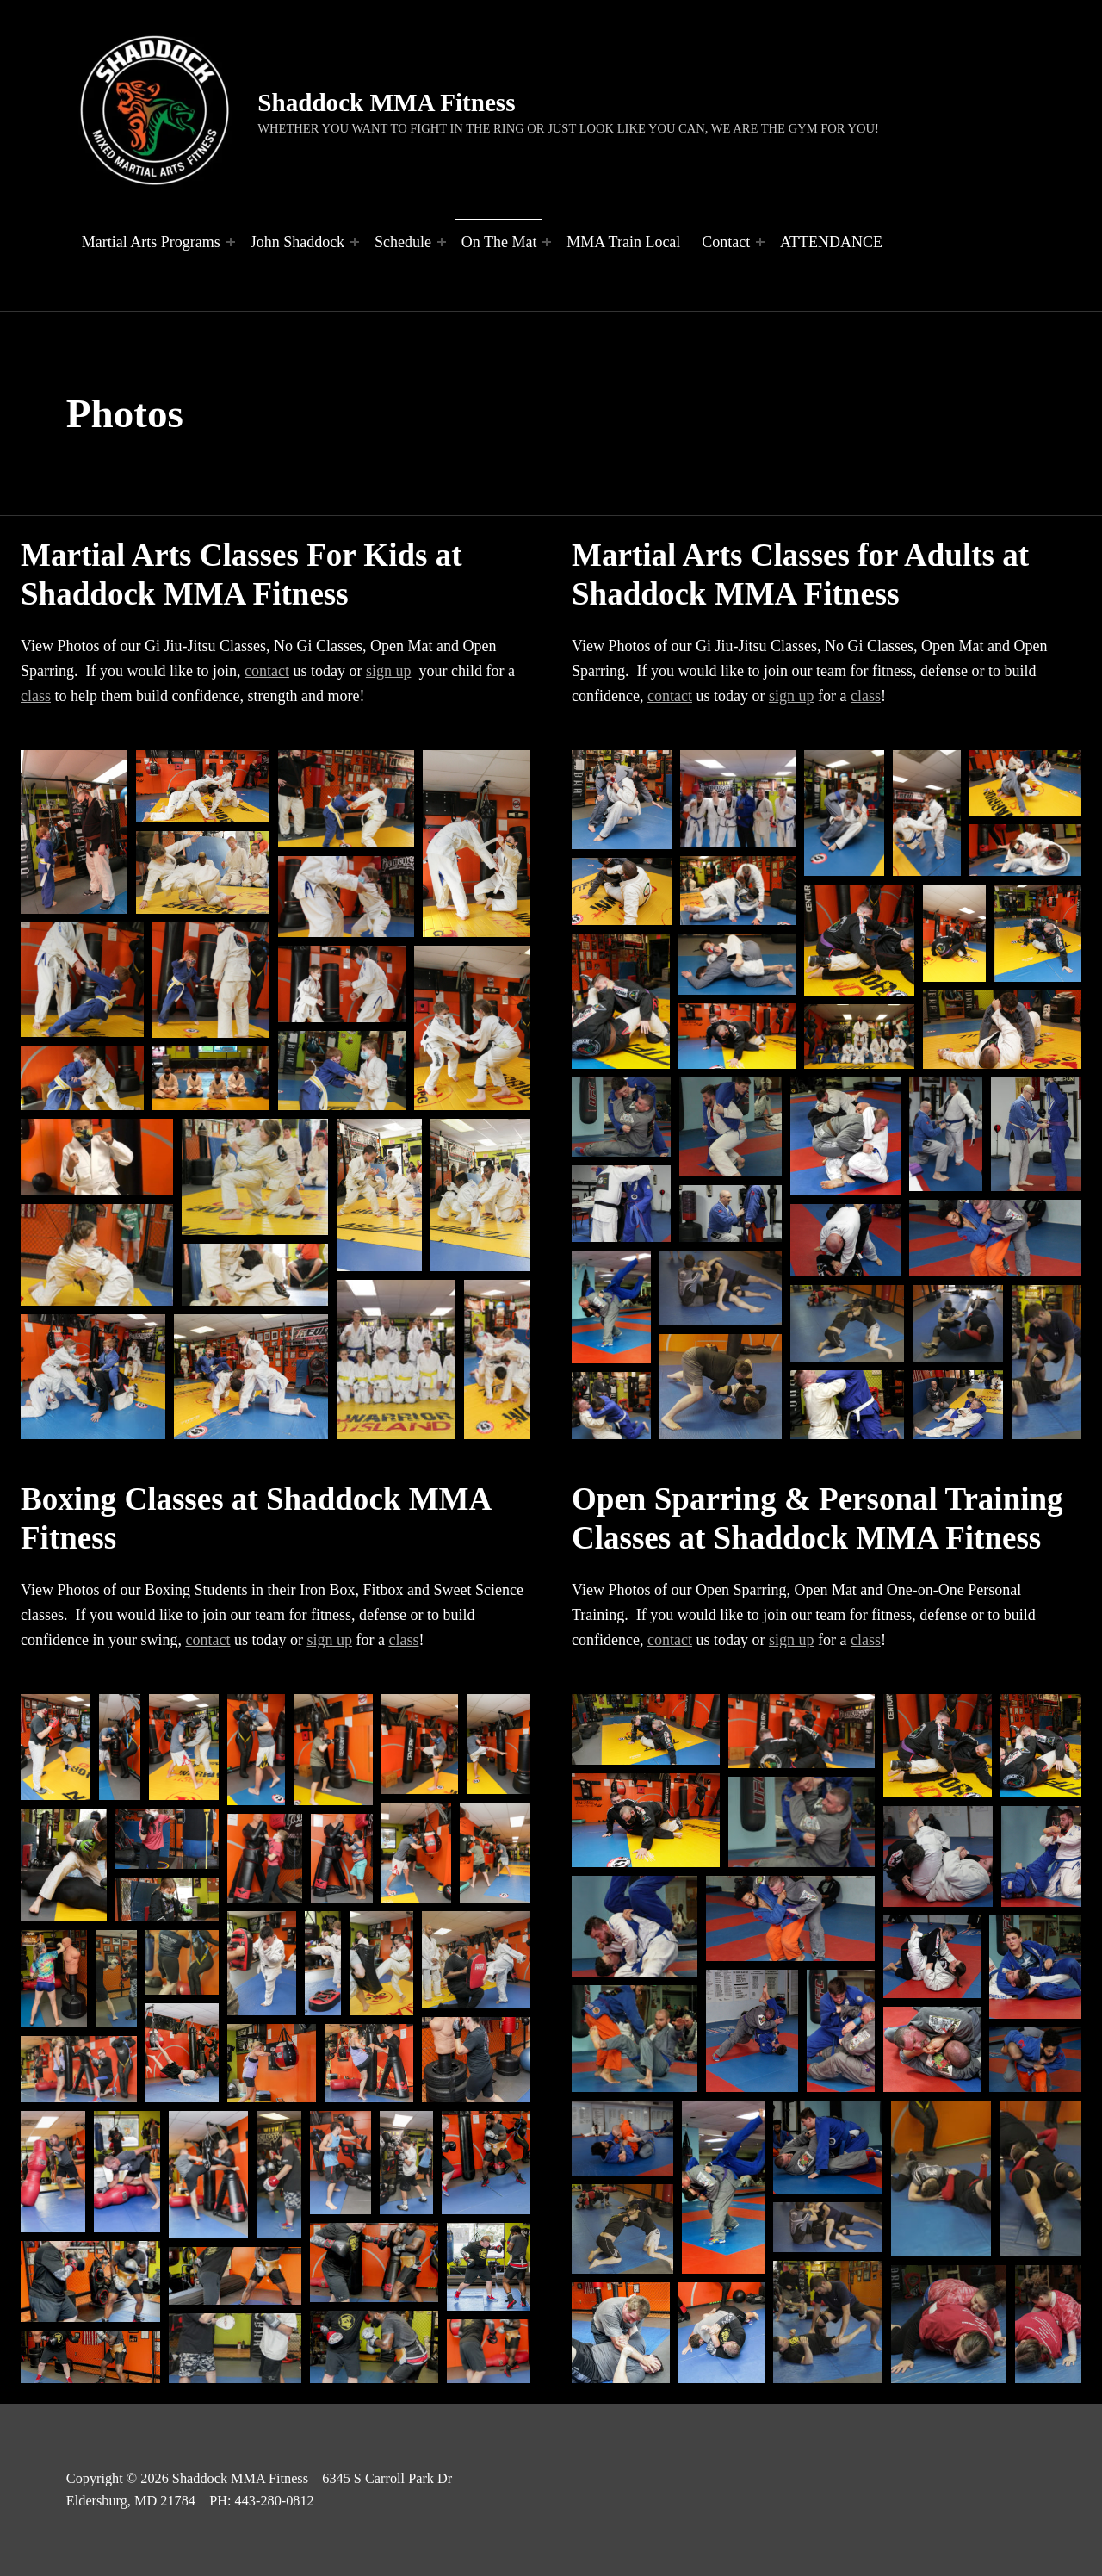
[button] (74, 832)
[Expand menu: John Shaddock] (354, 242)
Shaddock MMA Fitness (386, 102)
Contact (726, 242)
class (36, 696)
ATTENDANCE (831, 242)
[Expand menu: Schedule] (441, 242)
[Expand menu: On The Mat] (546, 242)
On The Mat (499, 242)
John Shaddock (298, 242)
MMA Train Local (623, 242)
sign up (389, 671)
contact (267, 671)
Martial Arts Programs (151, 242)
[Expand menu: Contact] (760, 242)
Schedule (403, 242)
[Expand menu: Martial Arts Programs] (230, 242)
